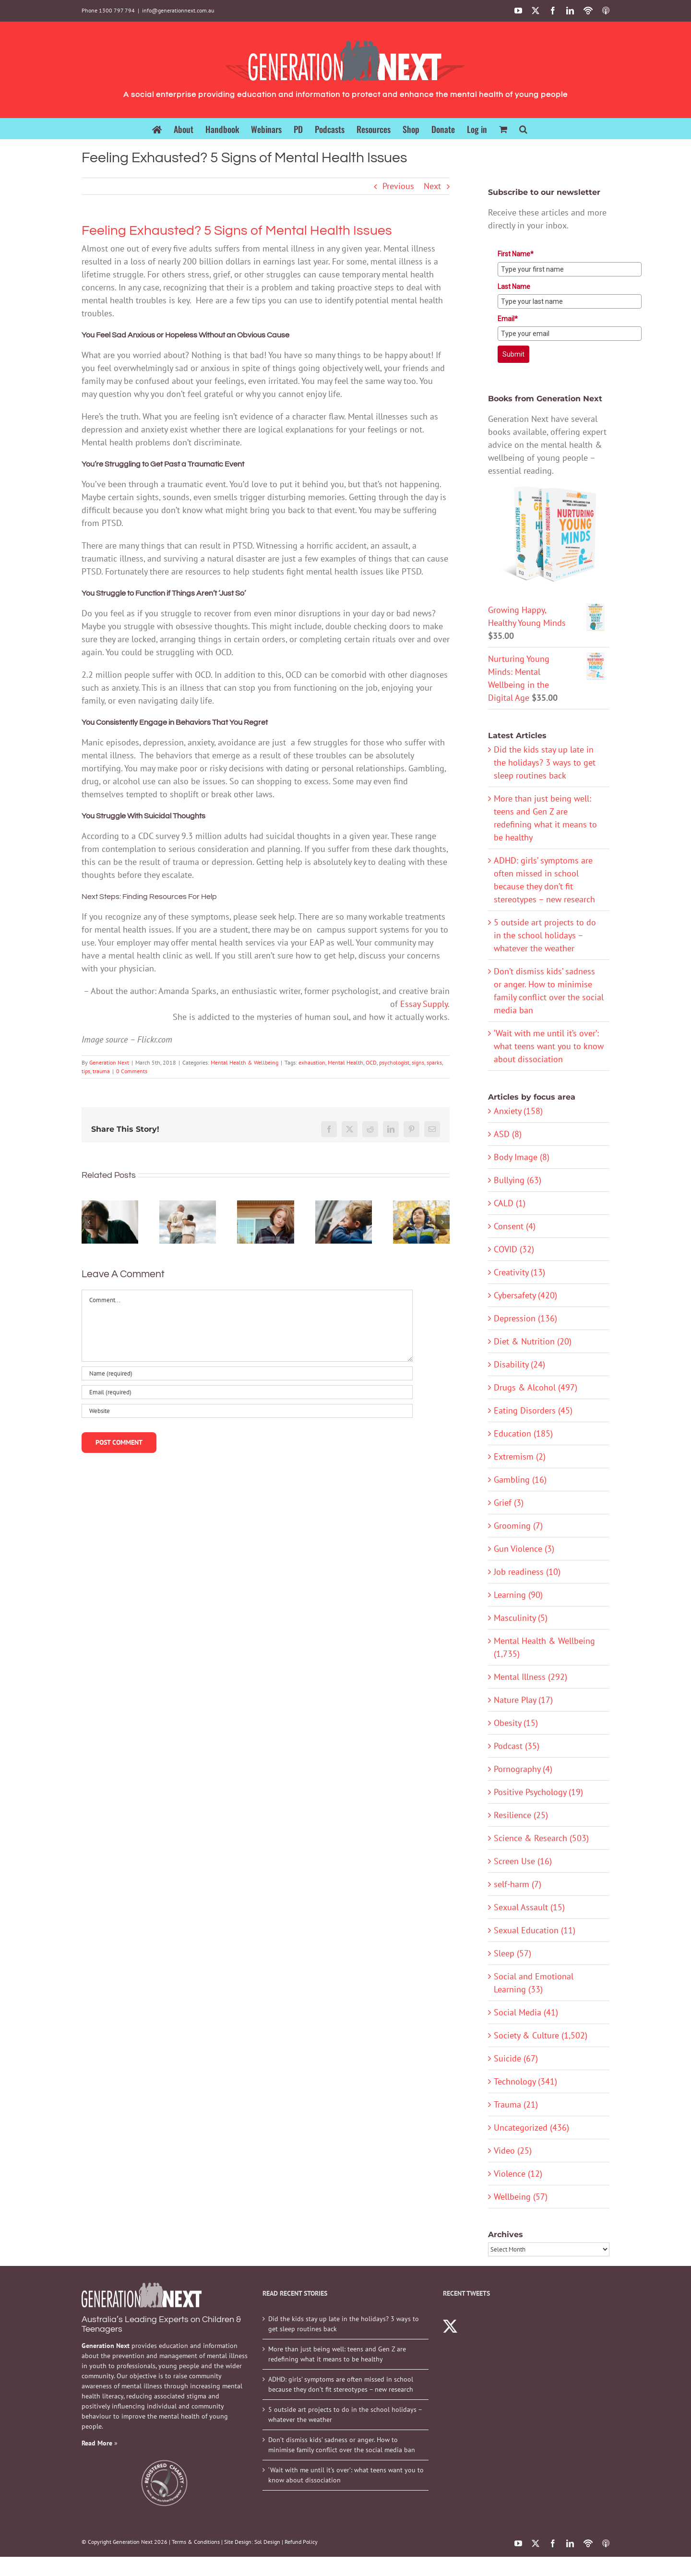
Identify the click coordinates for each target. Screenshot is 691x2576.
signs (418, 1062)
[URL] (247, 1411)
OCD (371, 1062)
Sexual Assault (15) (529, 1907)
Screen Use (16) (523, 1861)
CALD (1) (509, 1203)
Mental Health (345, 1062)
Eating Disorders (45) (533, 1410)
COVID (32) (514, 1249)
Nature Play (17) (523, 1699)
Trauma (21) (516, 2104)
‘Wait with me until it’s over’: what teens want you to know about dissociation (549, 1046)
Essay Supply (424, 1003)
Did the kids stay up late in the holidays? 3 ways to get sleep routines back (545, 762)
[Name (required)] (247, 1373)
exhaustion (311, 1062)
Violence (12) (518, 2173)
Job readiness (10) (527, 1571)
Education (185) (523, 1433)
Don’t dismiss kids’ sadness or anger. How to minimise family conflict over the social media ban (341, 2444)
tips (86, 1071)
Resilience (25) (521, 1815)
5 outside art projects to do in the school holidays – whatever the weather (545, 935)
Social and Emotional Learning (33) (533, 1983)
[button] (523, 128)
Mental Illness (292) (530, 1676)
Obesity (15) (516, 1722)
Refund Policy (301, 2541)
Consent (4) (515, 1226)
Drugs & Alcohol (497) (535, 1387)
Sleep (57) (512, 1953)
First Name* (516, 254)
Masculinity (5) (521, 1617)
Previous (398, 186)
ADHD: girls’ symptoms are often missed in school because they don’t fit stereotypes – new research (340, 2384)
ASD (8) (508, 1133)
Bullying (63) (517, 1180)
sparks (434, 1062)
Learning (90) (518, 1594)
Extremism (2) (520, 1456)
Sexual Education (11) (534, 1930)
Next (432, 186)
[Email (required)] (247, 1392)
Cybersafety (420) (525, 1295)
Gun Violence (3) (524, 1548)
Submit (513, 354)
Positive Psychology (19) (538, 1791)
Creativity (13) (519, 1272)
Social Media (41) (526, 2012)
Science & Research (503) (541, 1838)
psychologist (394, 1062)
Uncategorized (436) (531, 2127)
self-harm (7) (517, 1884)
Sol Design (267, 2541)
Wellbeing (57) (521, 2196)
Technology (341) (525, 2081)
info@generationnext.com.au (178, 10)
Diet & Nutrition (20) (533, 1341)
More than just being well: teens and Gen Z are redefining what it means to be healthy (337, 2354)
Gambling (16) (520, 1479)
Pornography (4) (523, 1768)
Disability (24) (519, 1364)
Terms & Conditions (196, 2541)
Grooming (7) (518, 1525)
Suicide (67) (516, 2058)
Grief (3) (509, 1502)
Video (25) (513, 2150)
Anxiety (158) (518, 1110)
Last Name (514, 286)
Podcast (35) (516, 1745)
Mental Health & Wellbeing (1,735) (544, 1647)
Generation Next (109, 1062)
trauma (101, 1071)
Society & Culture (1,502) (540, 2035)
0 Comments (131, 1071)
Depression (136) (525, 1318)
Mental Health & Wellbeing (244, 1062)
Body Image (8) (521, 1156)
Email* (508, 319)
